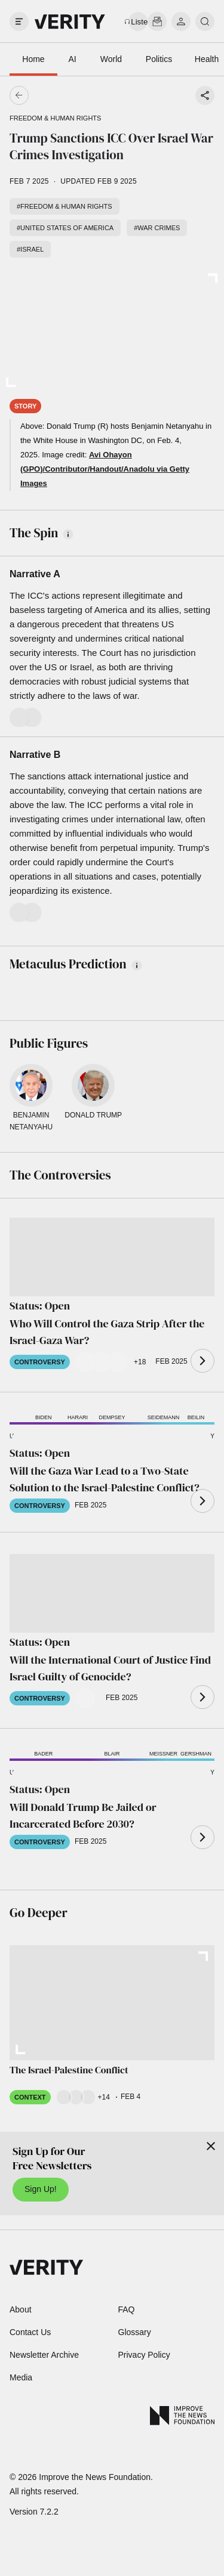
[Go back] (66, 95)
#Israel (30, 249)
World (111, 59)
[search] (204, 21)
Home (33, 59)
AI (72, 59)
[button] (112, 1439)
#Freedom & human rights (64, 206)
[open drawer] (19, 21)
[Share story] (204, 95)
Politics (159, 59)
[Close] (211, 2146)
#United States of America (65, 227)
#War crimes (157, 227)
